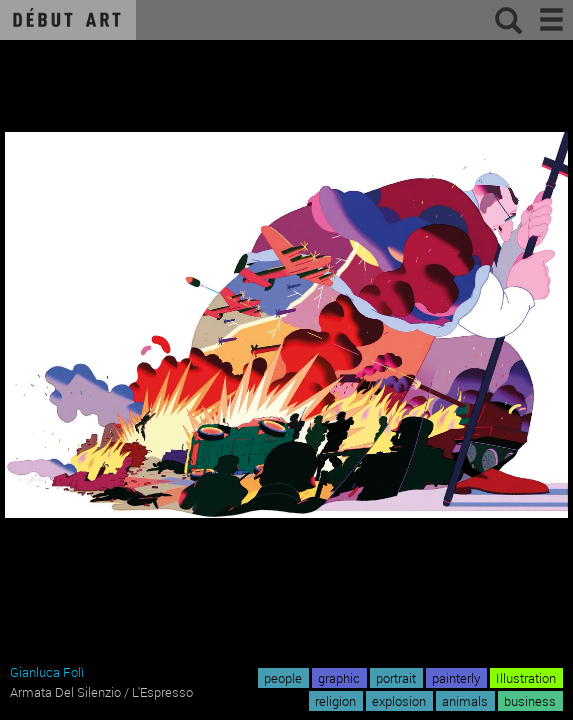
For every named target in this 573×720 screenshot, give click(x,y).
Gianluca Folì (47, 672)
